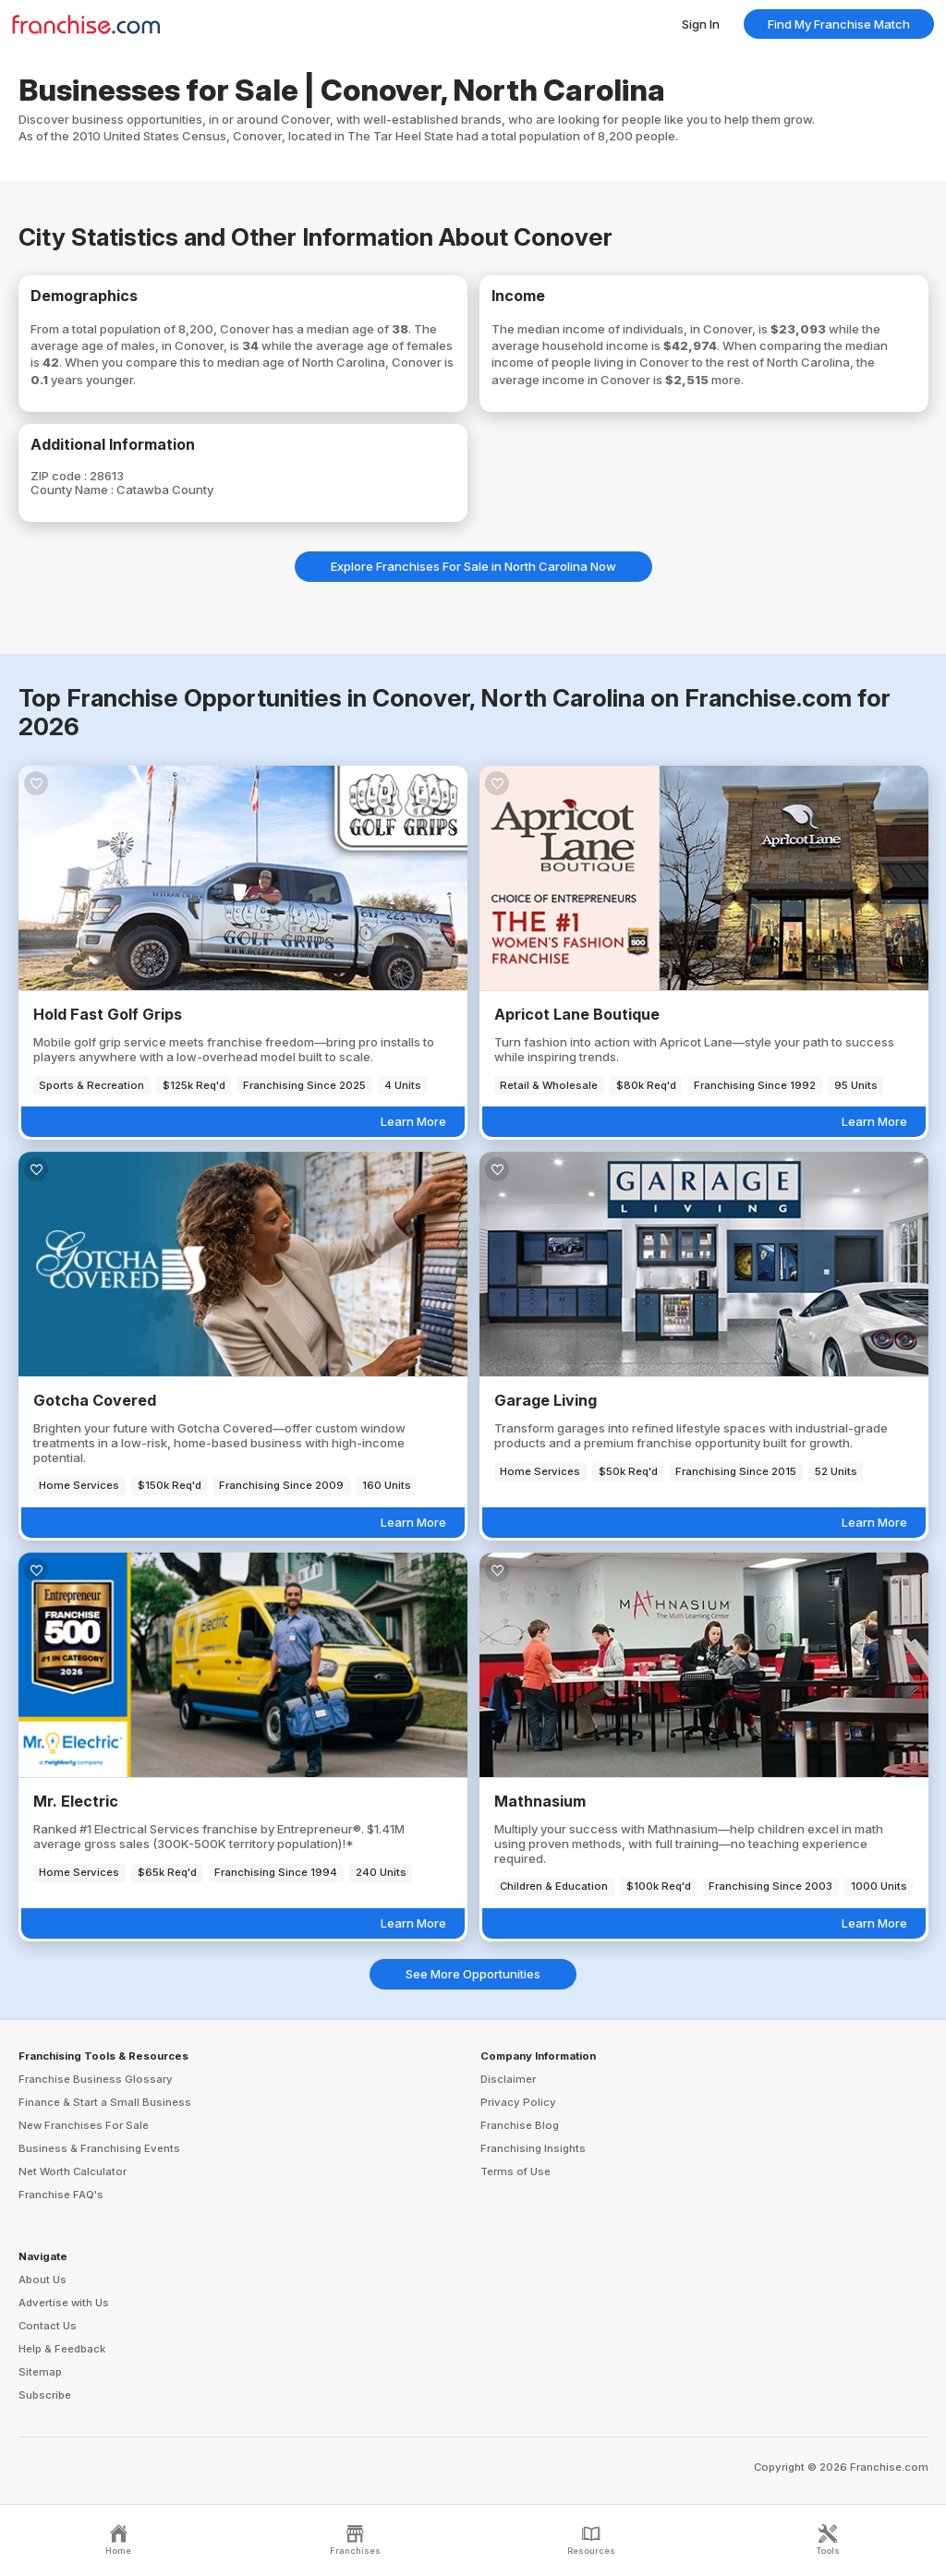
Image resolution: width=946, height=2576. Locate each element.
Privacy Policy (518, 2102)
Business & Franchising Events (99, 2148)
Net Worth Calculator (72, 2171)
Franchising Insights (533, 2148)
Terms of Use (515, 2171)
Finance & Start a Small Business (104, 2102)
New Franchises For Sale (83, 2125)
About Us (42, 2279)
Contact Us (47, 2325)
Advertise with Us (63, 2302)
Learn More (413, 1121)
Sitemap (40, 2371)
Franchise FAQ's (60, 2194)
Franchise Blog (519, 2125)
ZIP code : (60, 475)
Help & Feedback (61, 2348)
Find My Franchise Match (839, 24)
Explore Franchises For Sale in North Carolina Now (473, 566)
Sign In (701, 24)
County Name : (73, 489)
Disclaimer (508, 2079)
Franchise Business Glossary (95, 2079)
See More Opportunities (473, 1973)
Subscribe (44, 2395)
